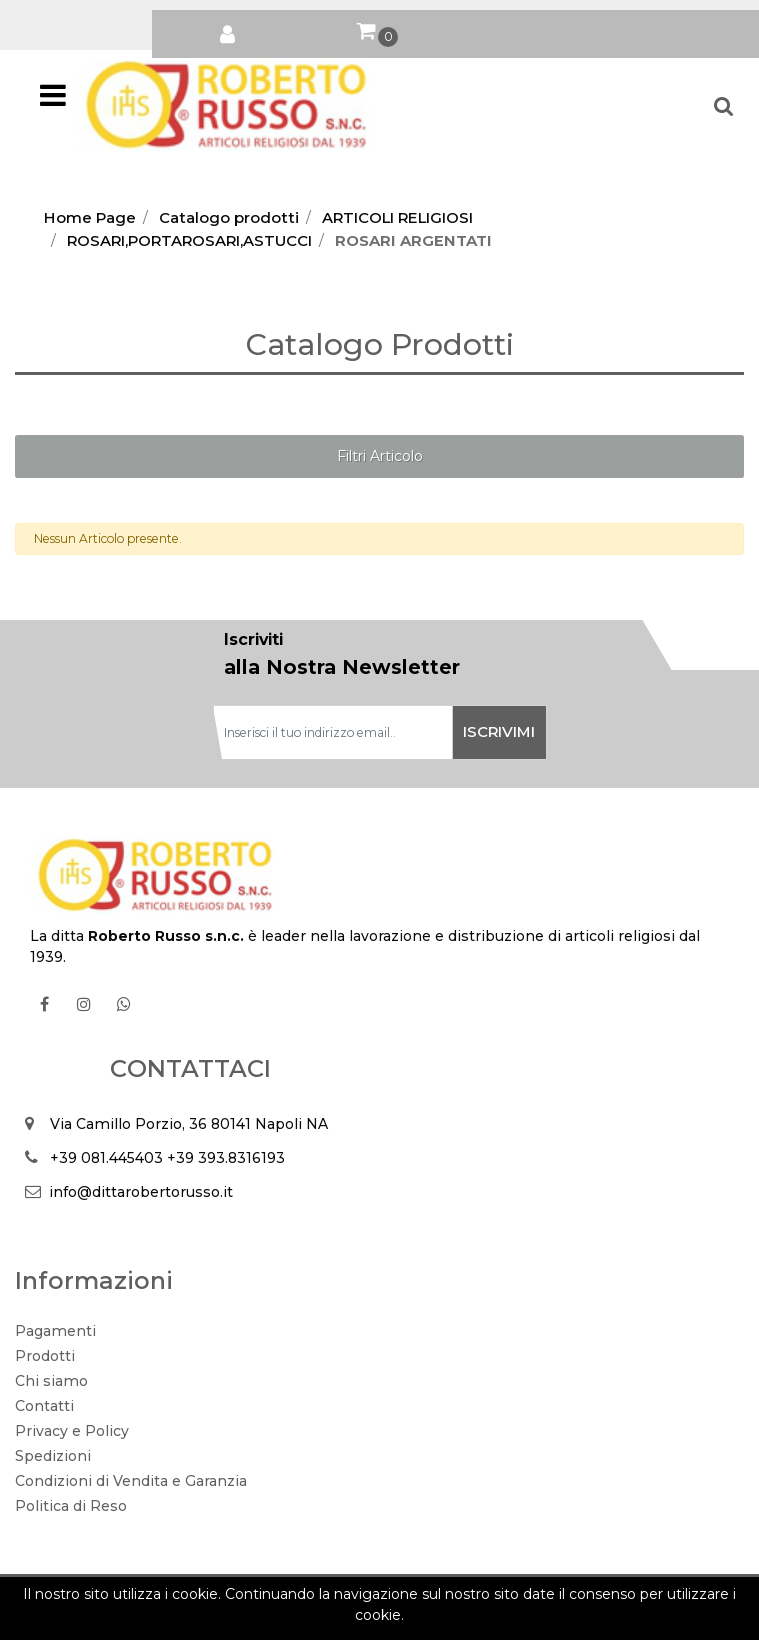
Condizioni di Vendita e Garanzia (131, 1481)
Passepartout (424, 1596)
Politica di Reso (71, 1506)
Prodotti (45, 1356)
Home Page (90, 217)
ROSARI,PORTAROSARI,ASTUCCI (189, 240)
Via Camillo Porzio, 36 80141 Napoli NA (189, 1124)
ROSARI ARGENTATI (413, 240)
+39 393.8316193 (226, 1158)
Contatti (44, 1406)
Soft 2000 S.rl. (283, 1617)
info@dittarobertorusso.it (141, 1192)
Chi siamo (51, 1381)
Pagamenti (55, 1331)
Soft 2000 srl (412, 1617)
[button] (228, 30)
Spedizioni (53, 1456)
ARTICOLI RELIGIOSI (397, 217)
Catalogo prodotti (229, 217)
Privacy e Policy (72, 1431)
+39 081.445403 (106, 1158)
